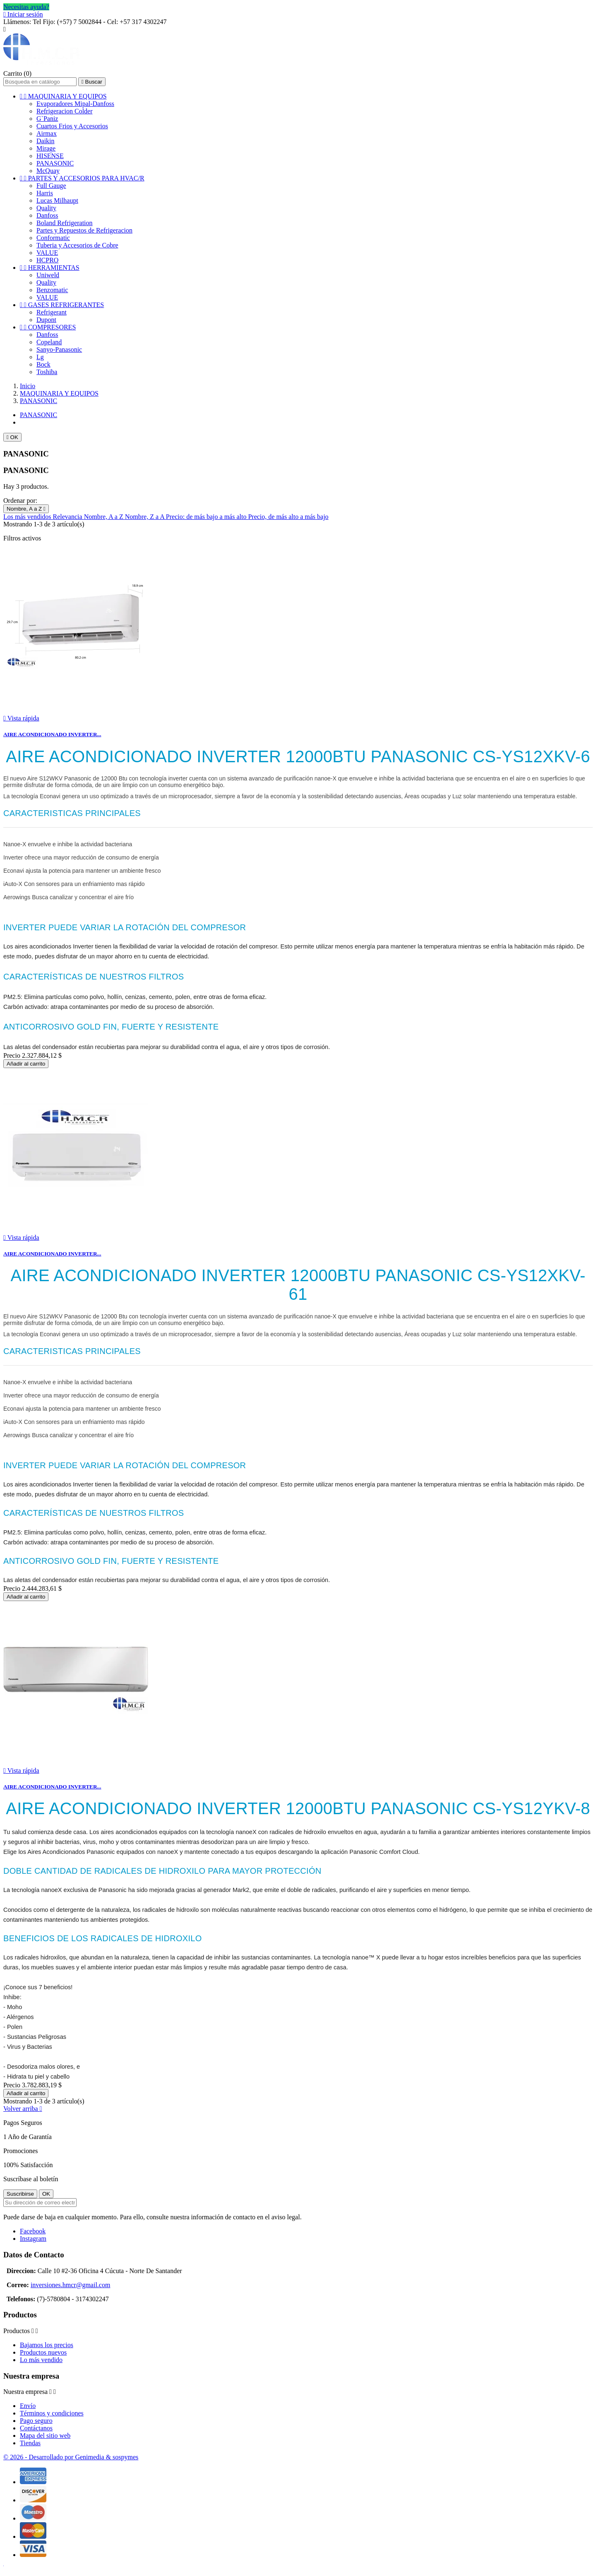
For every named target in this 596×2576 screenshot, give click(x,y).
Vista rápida (21, 718)
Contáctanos (36, 2428)
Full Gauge (51, 185)
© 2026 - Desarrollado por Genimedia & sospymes (70, 2457)
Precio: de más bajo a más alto (207, 516)
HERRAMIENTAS (49, 267)
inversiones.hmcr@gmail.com (70, 2284)
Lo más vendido (41, 2359)
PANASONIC (55, 163)
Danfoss (47, 215)
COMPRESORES (48, 327)
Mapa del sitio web (45, 2435)
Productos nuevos (43, 2352)
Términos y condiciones (52, 2413)
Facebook (33, 2231)
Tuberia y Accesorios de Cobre (77, 245)
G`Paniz (47, 118)
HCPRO (47, 260)
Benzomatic (52, 289)
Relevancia (68, 516)
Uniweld (47, 274)
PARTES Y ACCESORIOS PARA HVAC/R (82, 178)
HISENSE (50, 155)
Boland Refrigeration (64, 222)
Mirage (45, 148)
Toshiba (46, 371)
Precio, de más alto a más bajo (288, 516)
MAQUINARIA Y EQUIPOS (63, 96)
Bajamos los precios (46, 2344)
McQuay (48, 170)
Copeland (49, 342)
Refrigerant (51, 312)
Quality (46, 207)
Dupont (46, 319)
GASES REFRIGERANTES (62, 304)
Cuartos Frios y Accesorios (72, 126)
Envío (28, 2405)
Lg (40, 356)
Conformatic (53, 237)
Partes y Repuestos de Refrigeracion (84, 230)
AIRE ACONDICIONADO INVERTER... (52, 734)
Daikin (45, 140)
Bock (43, 364)
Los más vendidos (28, 516)
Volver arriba (22, 2108)
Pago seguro (36, 2420)
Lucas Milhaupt (57, 200)
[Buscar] (40, 81)
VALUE (47, 252)
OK (12, 437)
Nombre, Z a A (145, 516)
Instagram (33, 2238)
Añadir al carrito (26, 1064)
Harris (44, 193)
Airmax (46, 133)
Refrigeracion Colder (64, 111)
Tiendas (30, 2442)
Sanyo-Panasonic (59, 349)
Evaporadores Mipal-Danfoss (75, 103)
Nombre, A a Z (26, 509)
